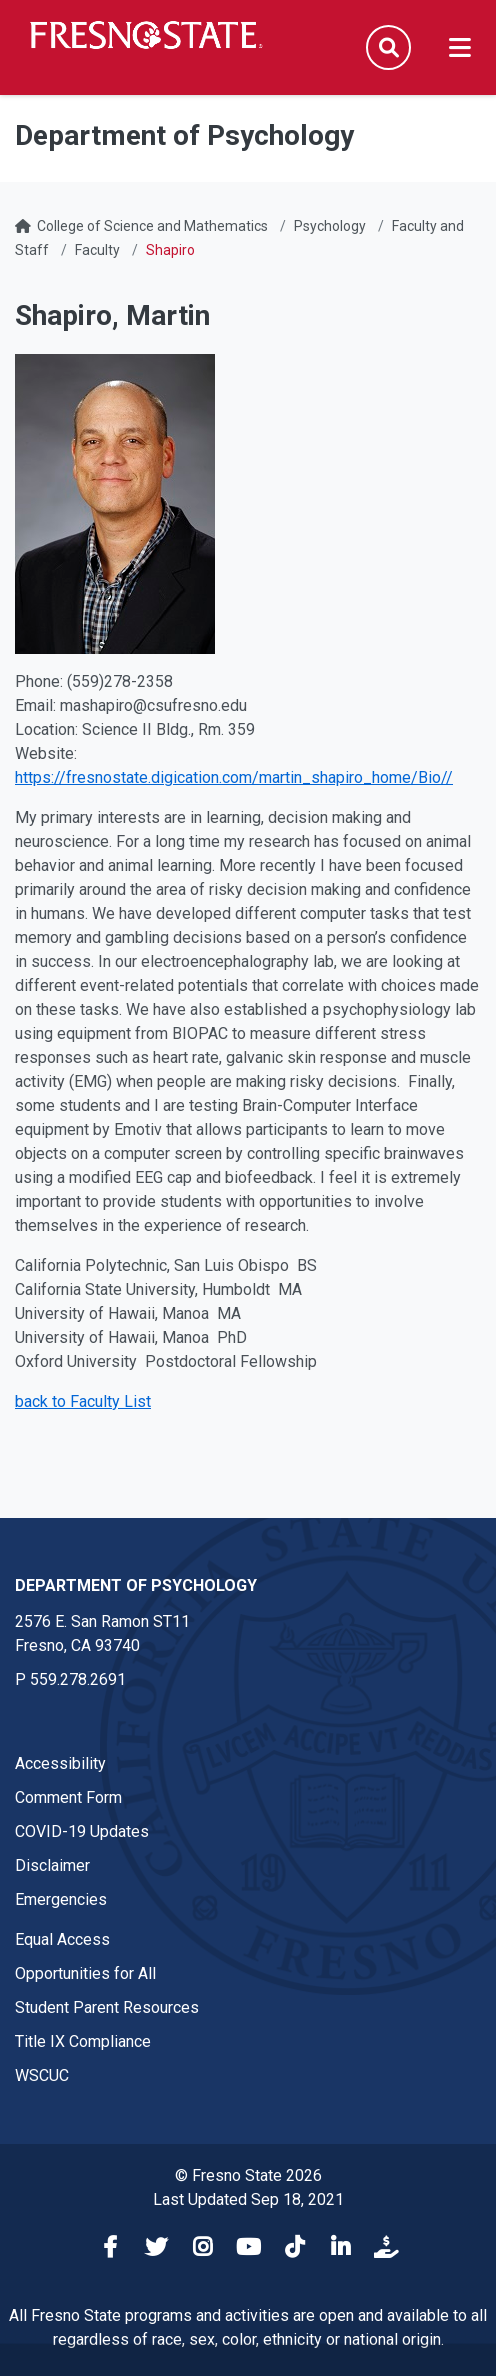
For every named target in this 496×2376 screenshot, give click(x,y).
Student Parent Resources (107, 2007)
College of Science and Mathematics (152, 226)
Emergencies (61, 1899)
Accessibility (60, 1763)
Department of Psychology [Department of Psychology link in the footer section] (136, 1585)
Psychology (330, 226)
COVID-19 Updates (82, 1831)
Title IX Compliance (83, 2041)
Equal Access (62, 1939)
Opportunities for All (85, 1973)
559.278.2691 (78, 1679)
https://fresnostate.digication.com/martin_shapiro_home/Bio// (234, 777)
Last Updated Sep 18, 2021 (248, 2199)
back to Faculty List (83, 1401)
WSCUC (42, 2075)
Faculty (97, 250)
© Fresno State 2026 (248, 2175)
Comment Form (68, 1797)
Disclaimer (52, 1865)
